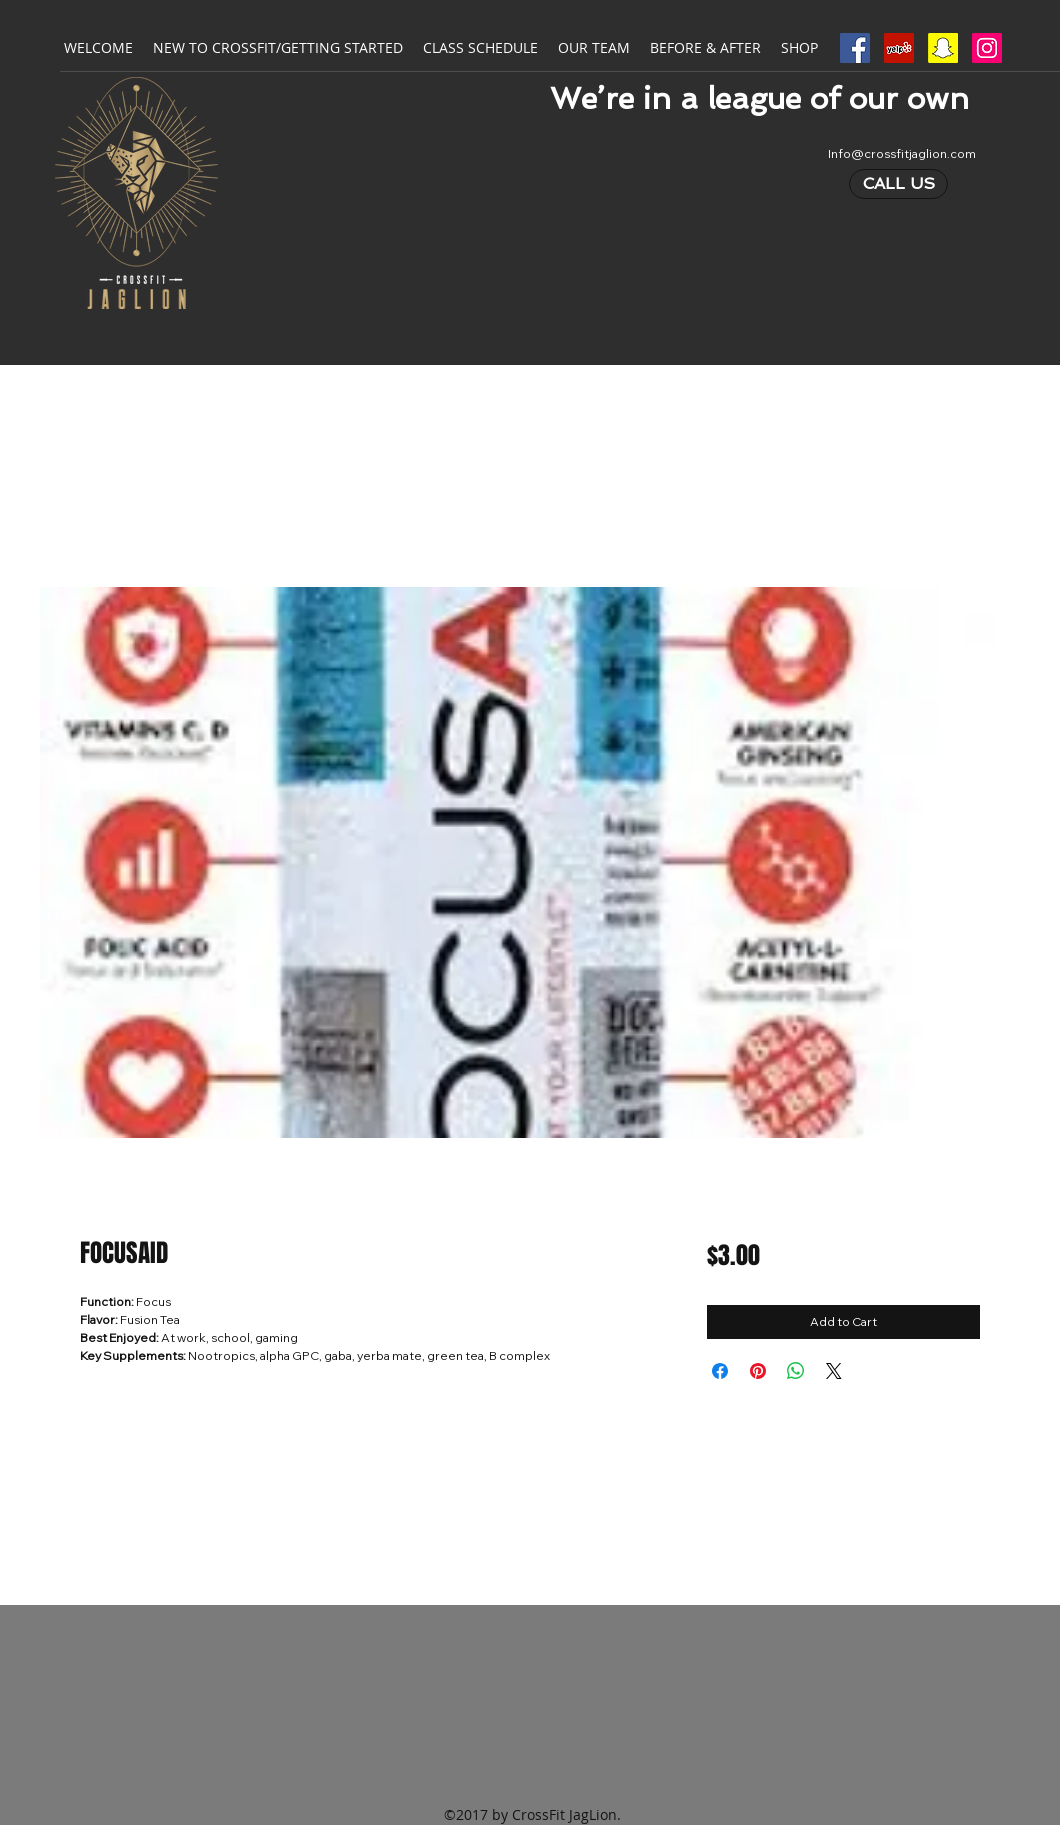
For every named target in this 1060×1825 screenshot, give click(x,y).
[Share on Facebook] (720, 1371)
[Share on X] (834, 1371)
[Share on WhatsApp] (796, 1371)
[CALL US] (898, 184)
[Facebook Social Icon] (855, 48)
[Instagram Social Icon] (987, 48)
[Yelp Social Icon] (899, 48)
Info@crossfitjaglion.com (902, 153)
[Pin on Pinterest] (758, 1371)
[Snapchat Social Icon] (943, 48)
